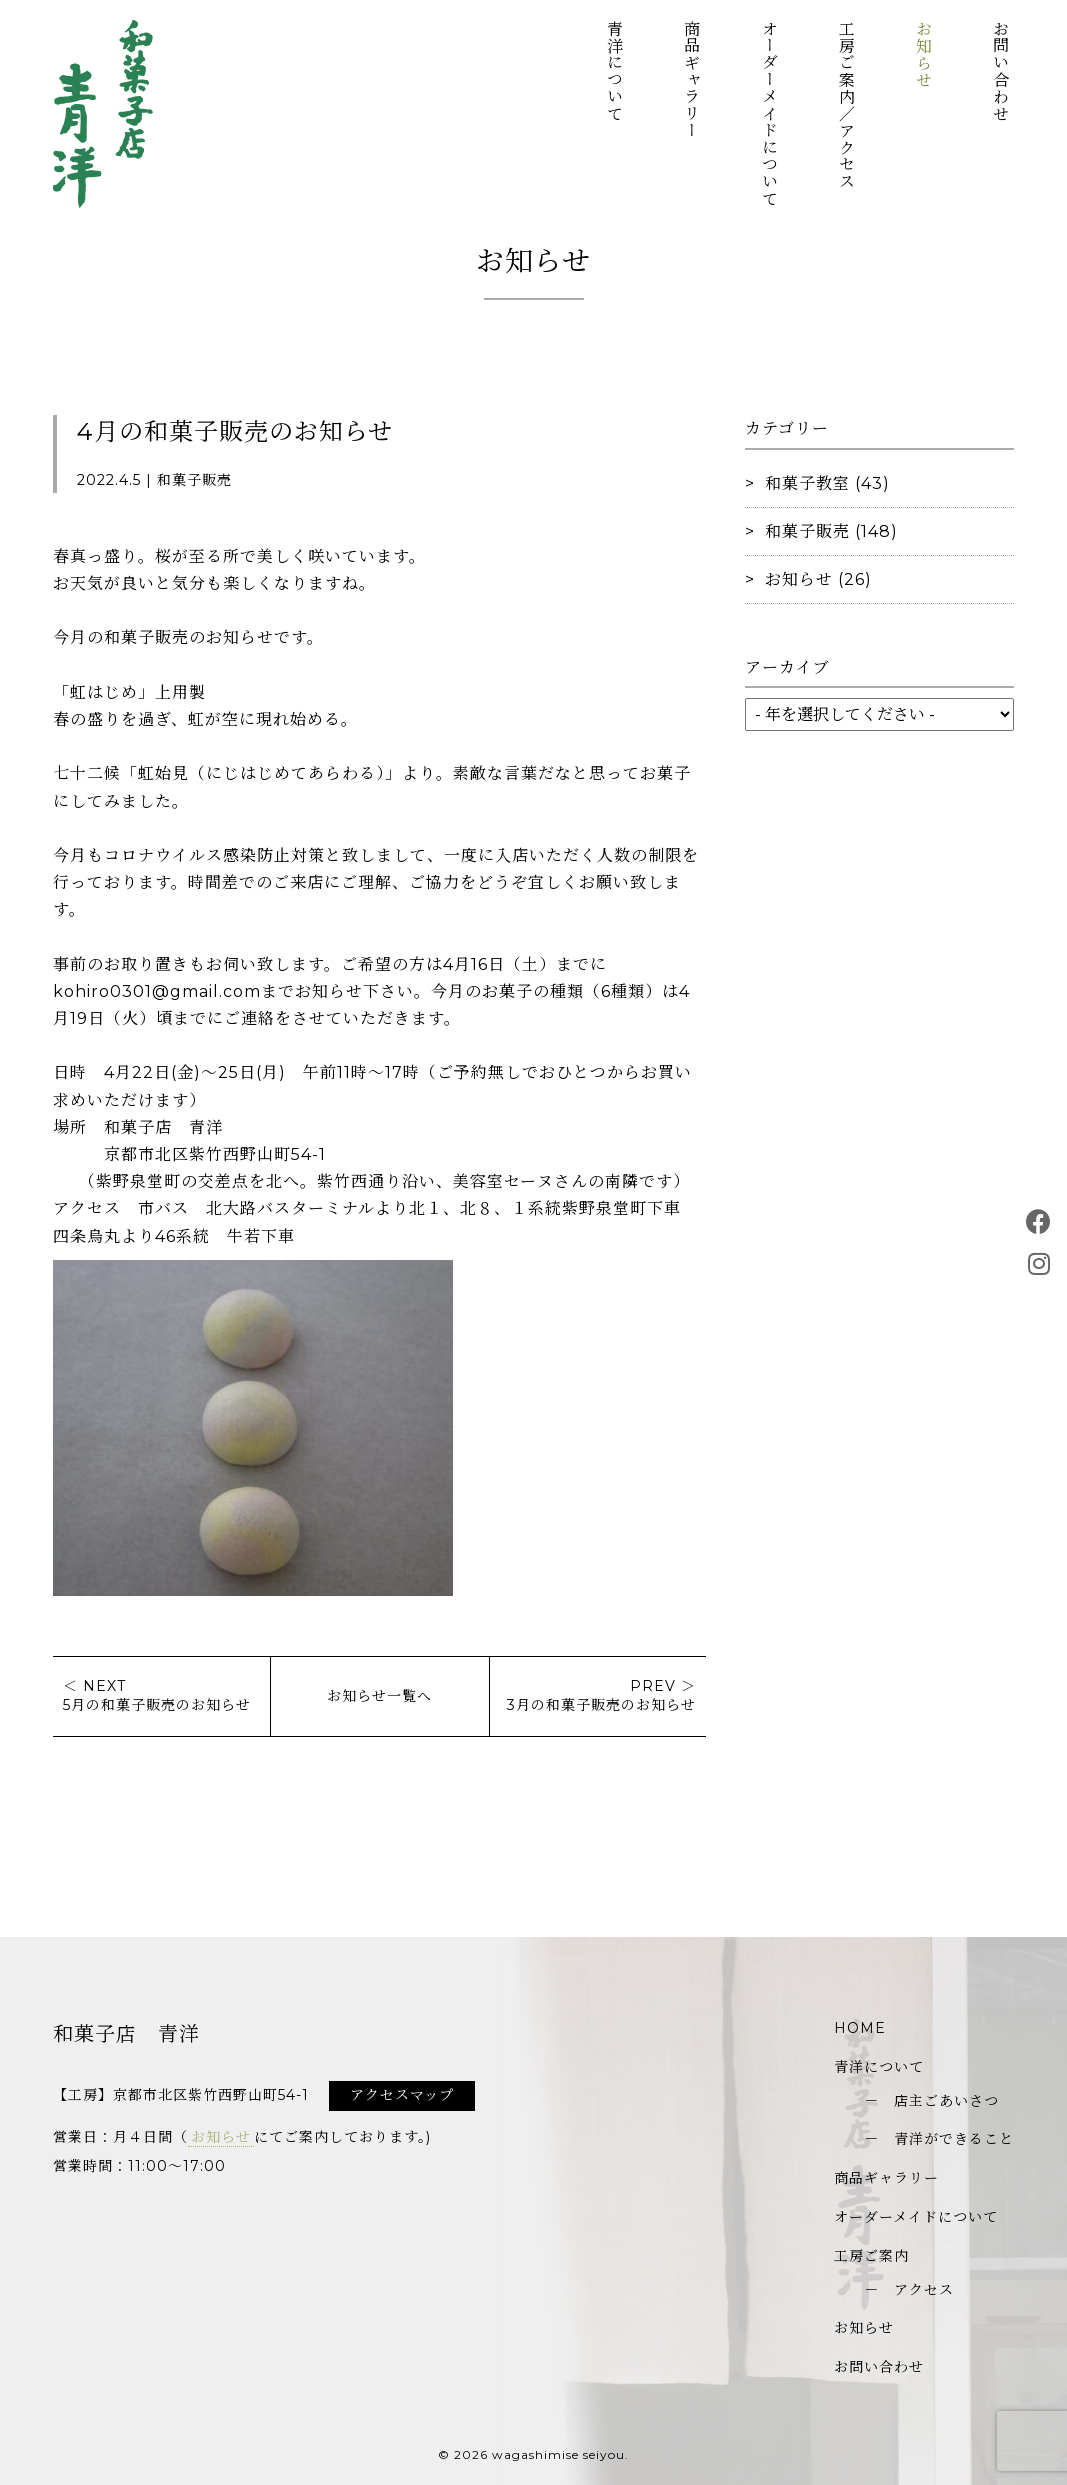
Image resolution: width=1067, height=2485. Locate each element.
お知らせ (922, 54)
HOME (860, 2028)
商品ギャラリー (691, 79)
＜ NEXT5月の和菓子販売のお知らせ (157, 1696)
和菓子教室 (807, 483)
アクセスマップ (402, 2095)
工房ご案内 (871, 2256)
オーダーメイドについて (768, 113)
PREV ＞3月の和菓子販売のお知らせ (601, 1696)
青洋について (614, 71)
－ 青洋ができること (939, 2139)
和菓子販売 (807, 531)
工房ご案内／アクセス (845, 105)
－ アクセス (909, 2290)
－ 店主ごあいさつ (931, 2101)
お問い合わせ (1000, 71)
